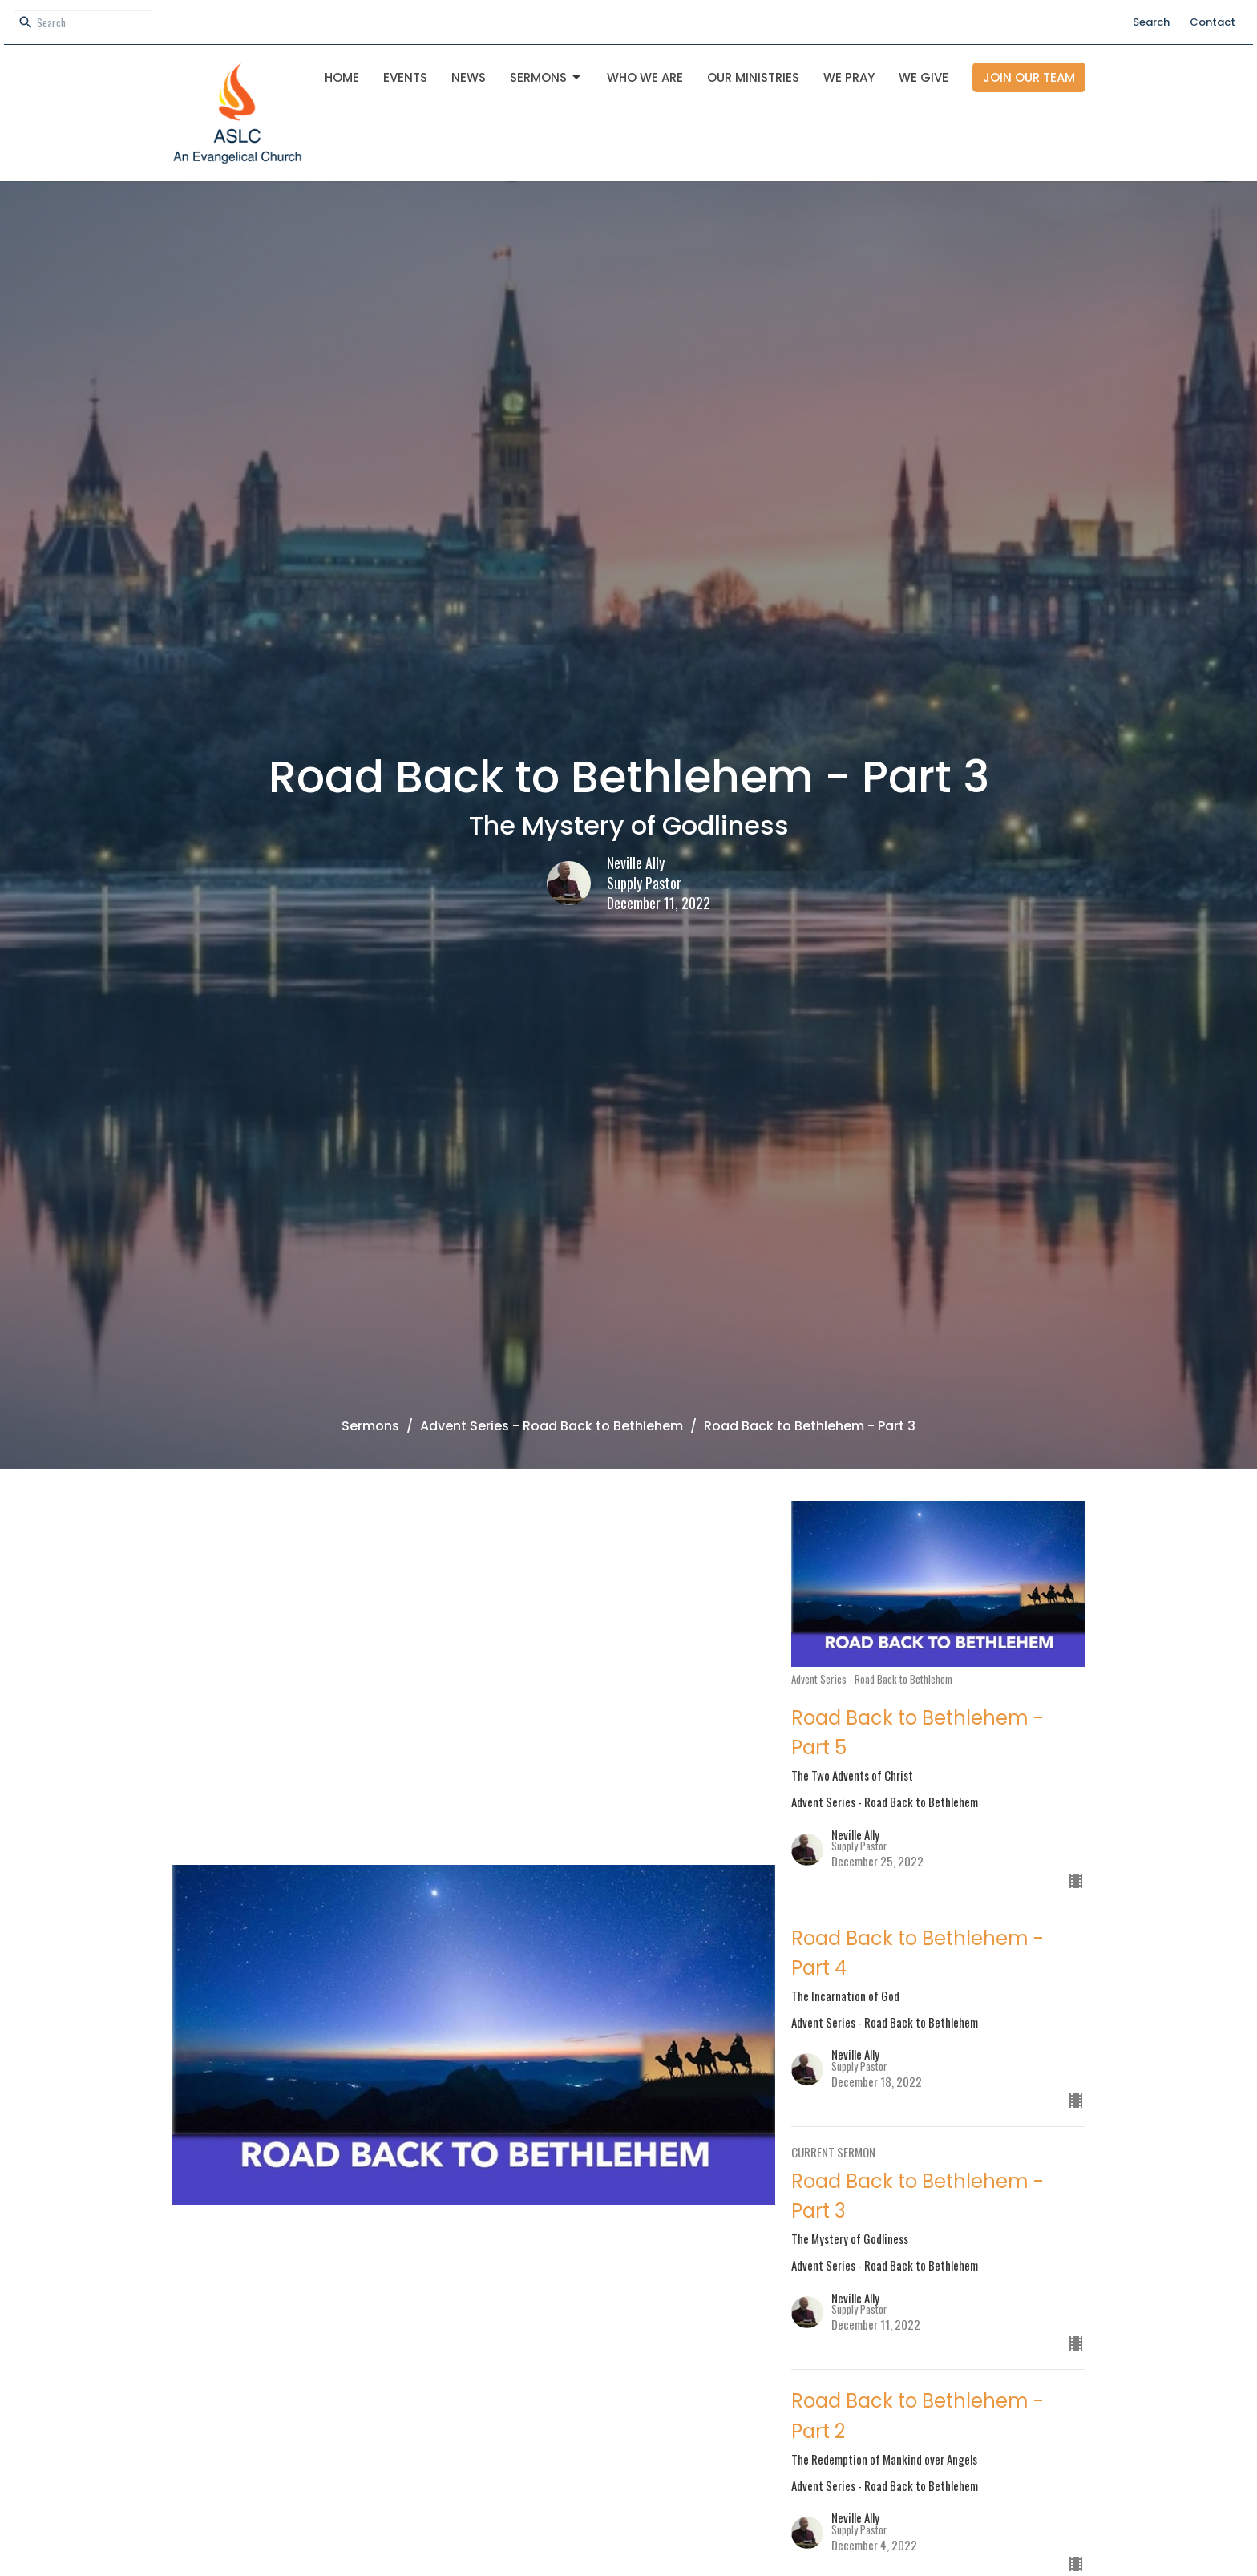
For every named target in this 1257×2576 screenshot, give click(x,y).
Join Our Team (1029, 77)
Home (342, 77)
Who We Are (645, 77)
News (468, 77)
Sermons (546, 77)
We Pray (849, 77)
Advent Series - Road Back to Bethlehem (551, 1426)
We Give (923, 77)
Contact (1212, 22)
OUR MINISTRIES (753, 77)
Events (405, 77)
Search (1151, 22)
